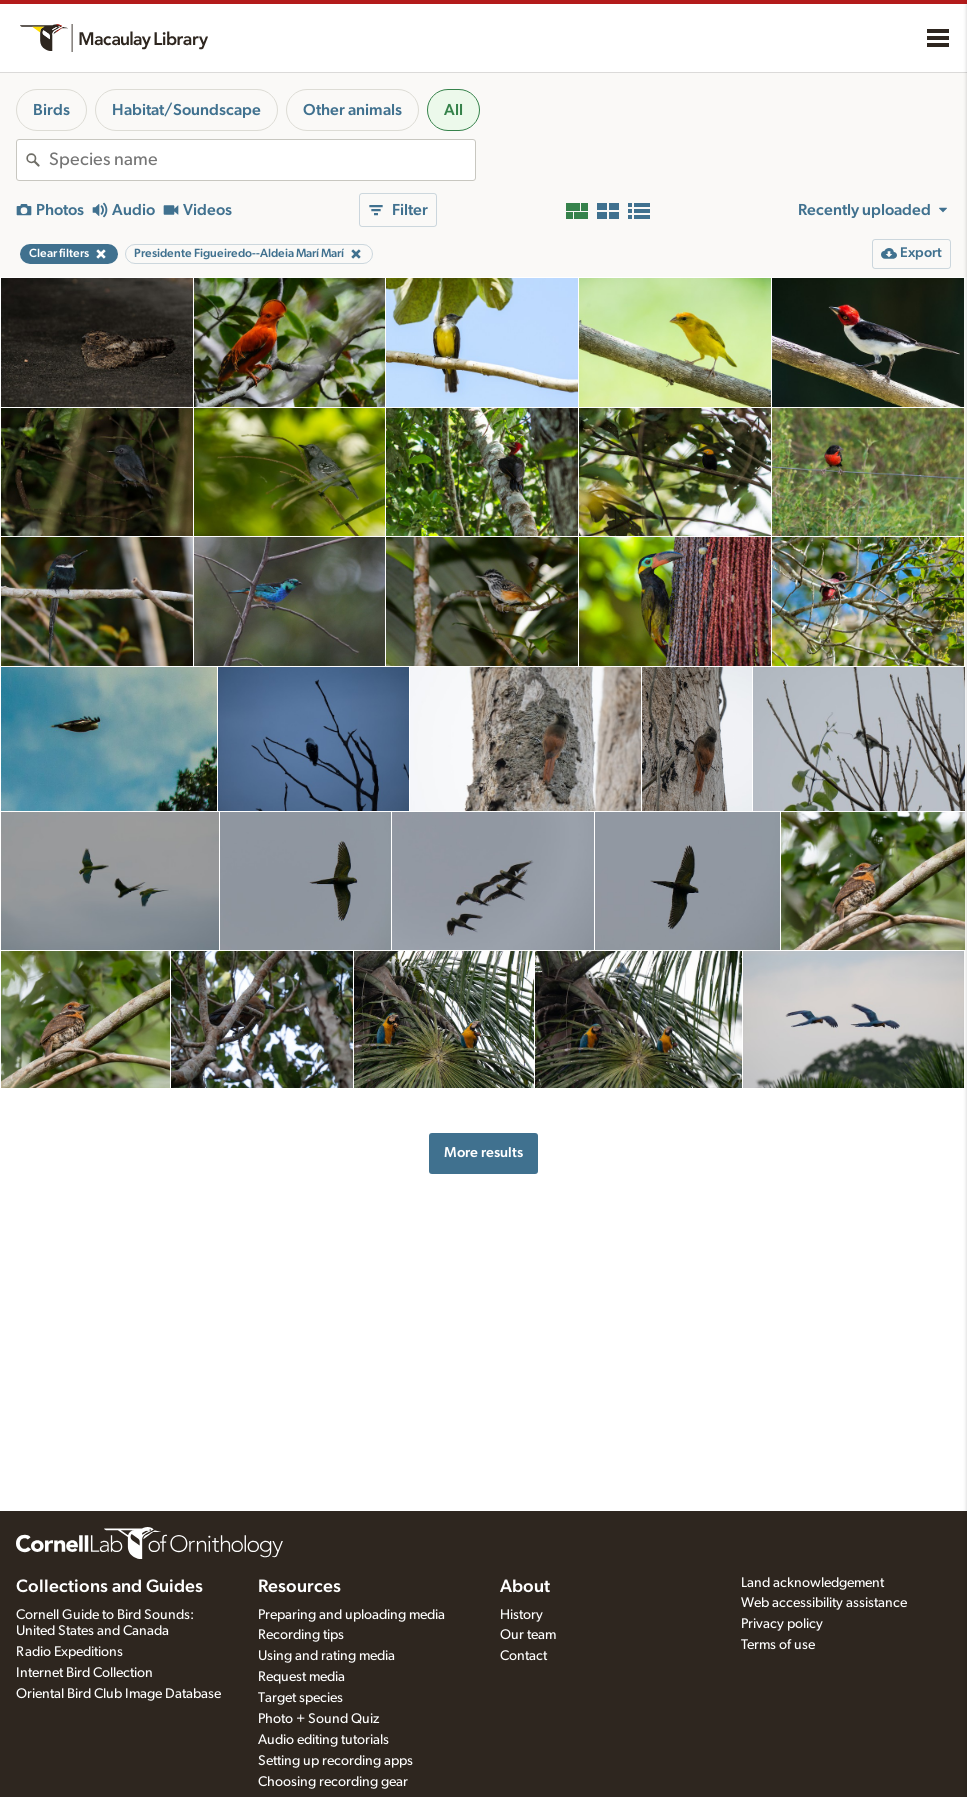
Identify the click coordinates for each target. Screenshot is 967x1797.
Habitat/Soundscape (186, 110)
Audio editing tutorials (323, 1740)
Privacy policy (782, 1624)
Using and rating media (326, 1656)
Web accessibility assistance (824, 1603)
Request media (301, 1677)
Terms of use (778, 1645)
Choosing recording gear (333, 1782)
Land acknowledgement (812, 1583)
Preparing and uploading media (351, 1615)
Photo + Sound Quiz (318, 1719)
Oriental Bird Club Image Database (118, 1694)
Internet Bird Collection (84, 1673)
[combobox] (262, 160)
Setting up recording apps (335, 1761)
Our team (528, 1635)
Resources (299, 1587)
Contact (523, 1656)
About (525, 1587)
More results (483, 1152)
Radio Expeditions (69, 1652)
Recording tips (301, 1635)
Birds (51, 110)
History (521, 1615)
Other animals (352, 110)
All (453, 110)
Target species (300, 1698)
